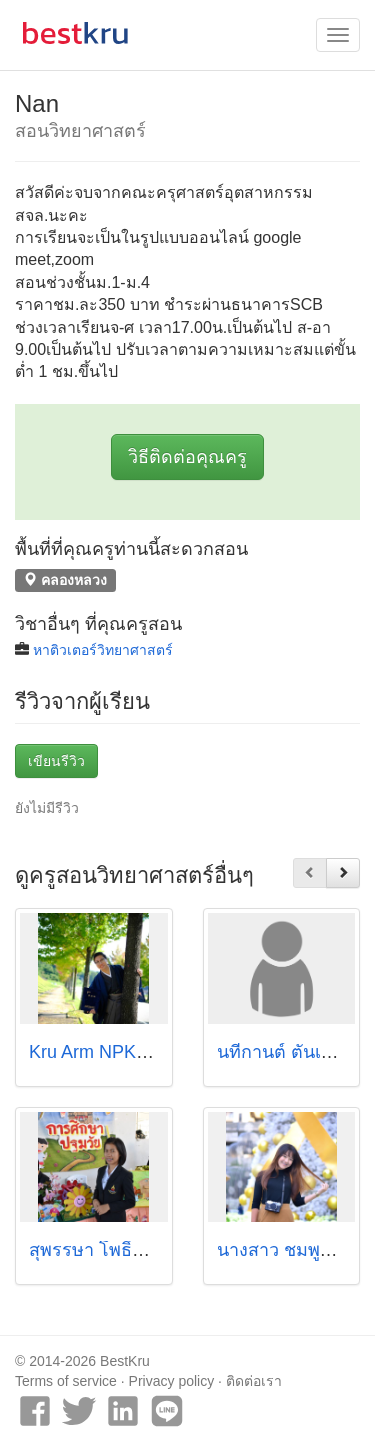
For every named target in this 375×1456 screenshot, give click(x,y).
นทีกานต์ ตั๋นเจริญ (287, 1052)
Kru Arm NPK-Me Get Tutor (138, 1052)
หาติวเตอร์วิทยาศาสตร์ (103, 650)
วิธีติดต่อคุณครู (187, 457)
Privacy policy (172, 1381)
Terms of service (66, 1381)
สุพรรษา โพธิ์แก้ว (97, 1250)
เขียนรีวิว (56, 761)
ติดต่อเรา (254, 1381)
